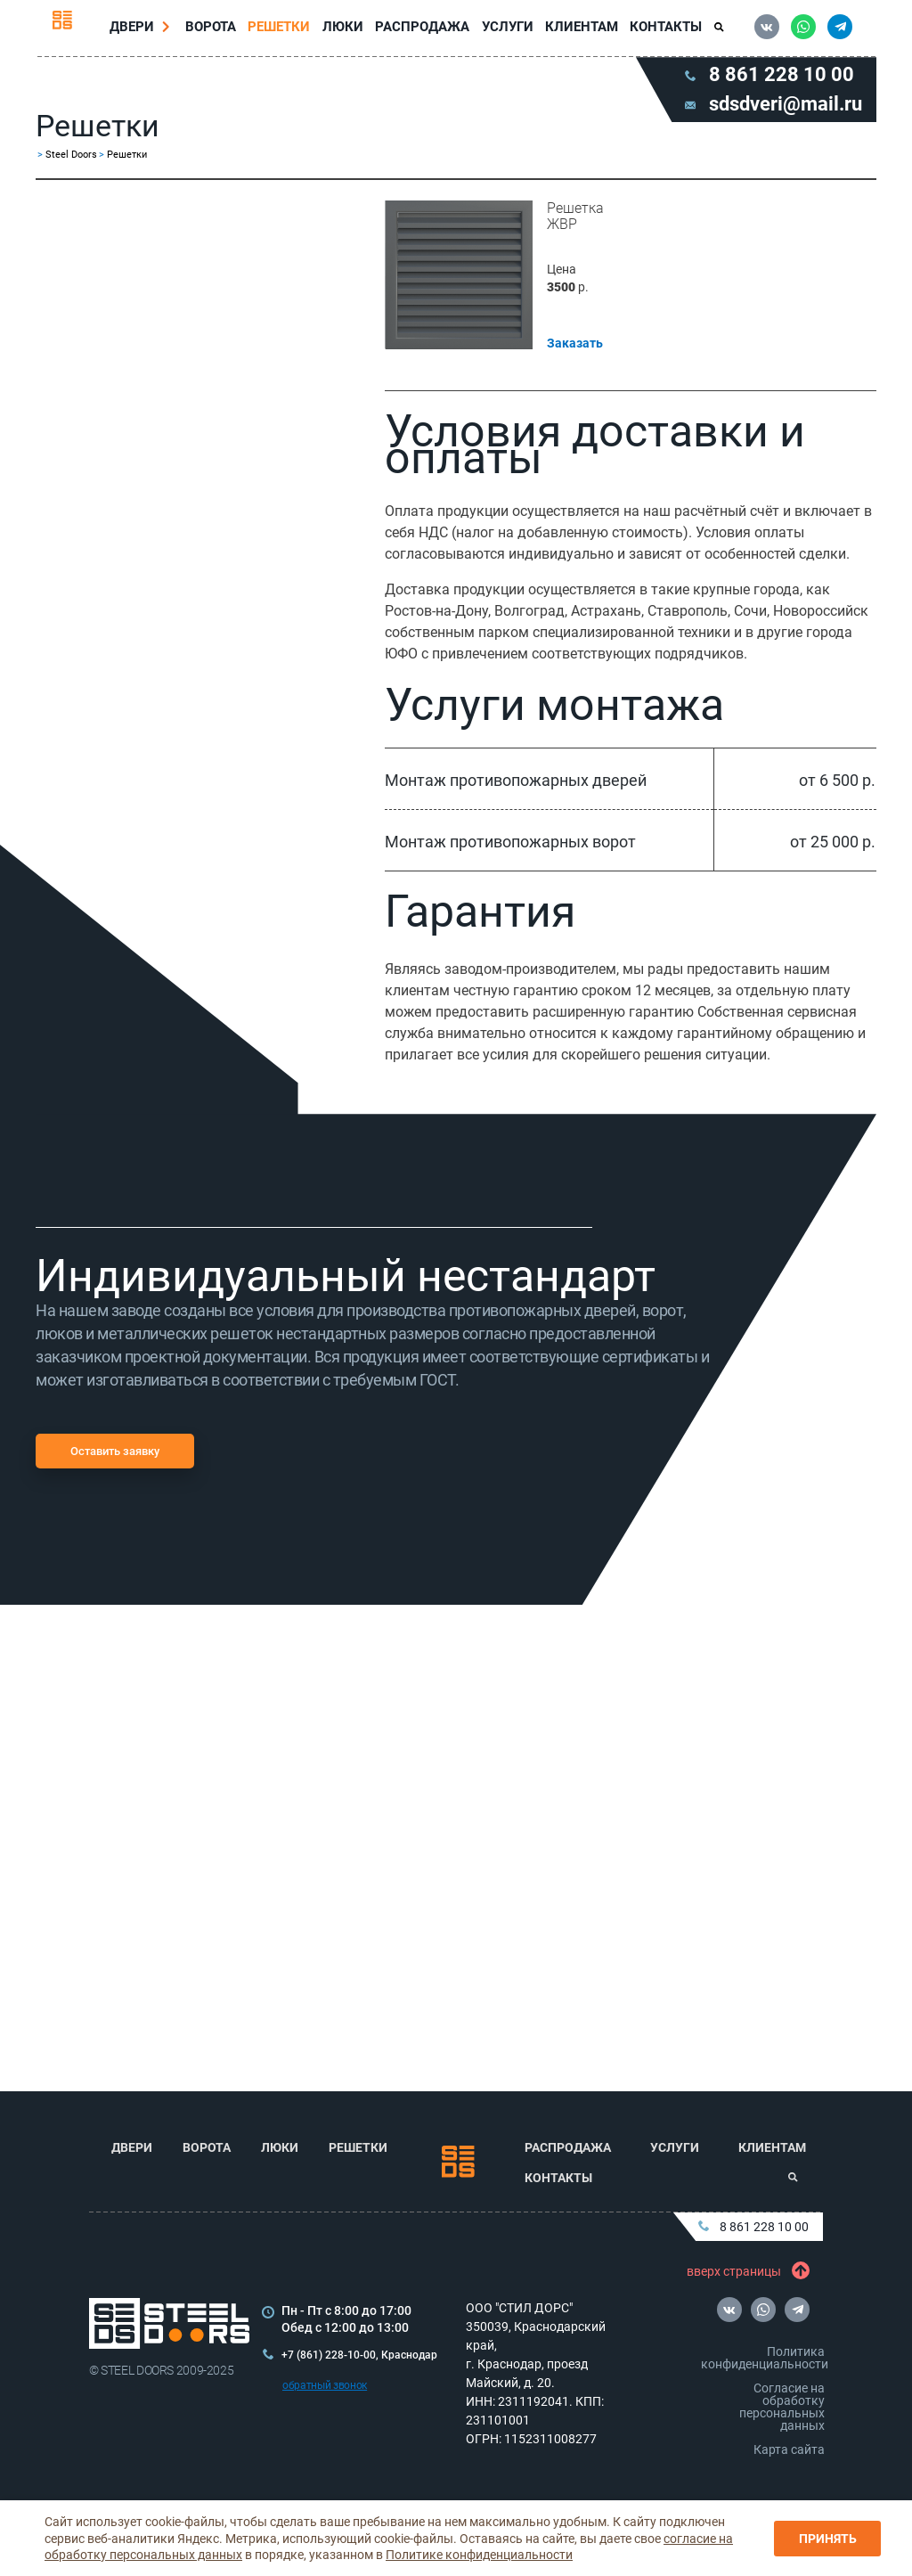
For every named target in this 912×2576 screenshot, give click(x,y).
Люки (343, 30)
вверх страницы (744, 2271)
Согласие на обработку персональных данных (782, 2407)
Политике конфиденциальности (479, 2554)
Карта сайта (789, 2449)
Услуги (506, 30)
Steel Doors (71, 162)
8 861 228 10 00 (753, 2227)
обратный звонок (324, 2385)
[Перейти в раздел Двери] (170, 30)
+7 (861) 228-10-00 (328, 2355)
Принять (828, 2538)
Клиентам (578, 30)
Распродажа (422, 30)
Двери (135, 30)
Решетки (281, 30)
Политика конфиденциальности (764, 2357)
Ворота (214, 30)
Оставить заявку (114, 1458)
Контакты (663, 30)
